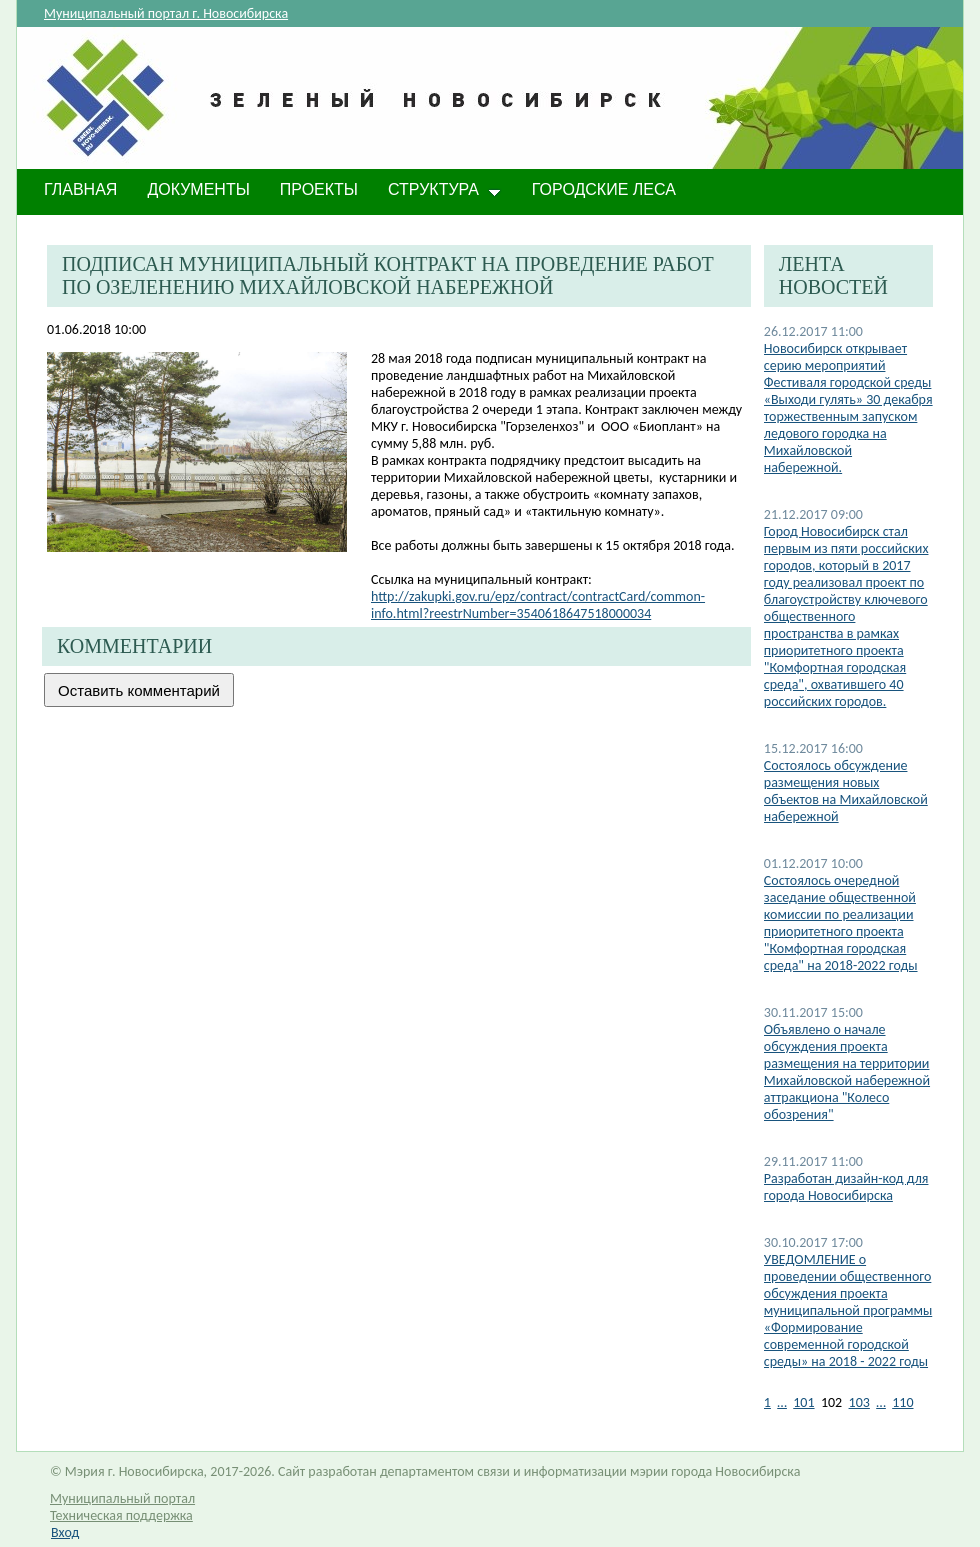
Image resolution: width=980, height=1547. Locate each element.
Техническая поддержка (121, 1515)
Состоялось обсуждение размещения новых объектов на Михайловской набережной (846, 791)
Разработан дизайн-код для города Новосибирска (846, 1187)
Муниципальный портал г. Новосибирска (166, 13)
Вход (65, 1532)
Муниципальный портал (122, 1498)
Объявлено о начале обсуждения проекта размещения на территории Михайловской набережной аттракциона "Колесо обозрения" (847, 1072)
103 (859, 1402)
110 (902, 1402)
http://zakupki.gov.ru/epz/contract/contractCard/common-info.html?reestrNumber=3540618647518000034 (538, 605)
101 (803, 1402)
